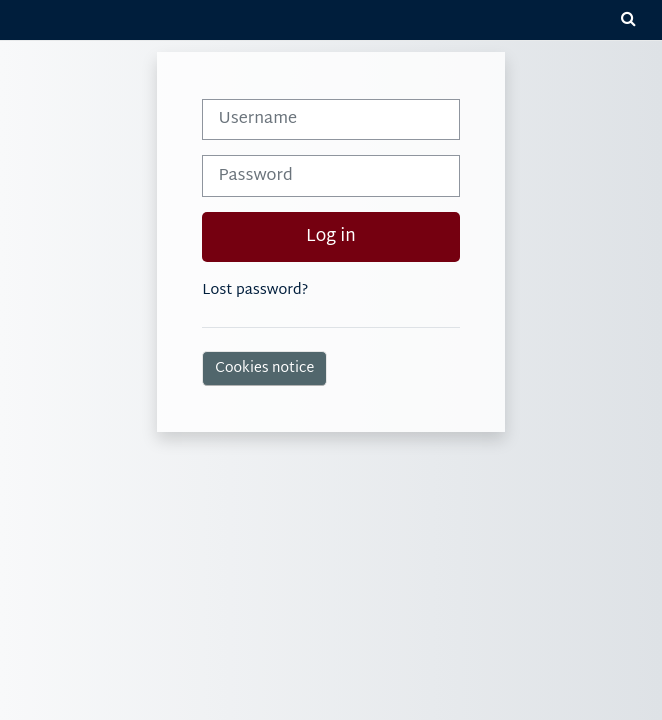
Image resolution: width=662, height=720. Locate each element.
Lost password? (255, 290)
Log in (331, 237)
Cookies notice (264, 368)
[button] (628, 20)
